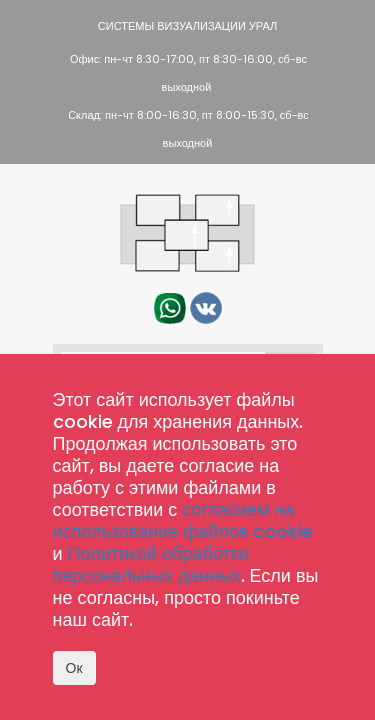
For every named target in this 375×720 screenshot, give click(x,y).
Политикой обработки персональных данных (151, 564)
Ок (74, 668)
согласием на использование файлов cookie (183, 520)
